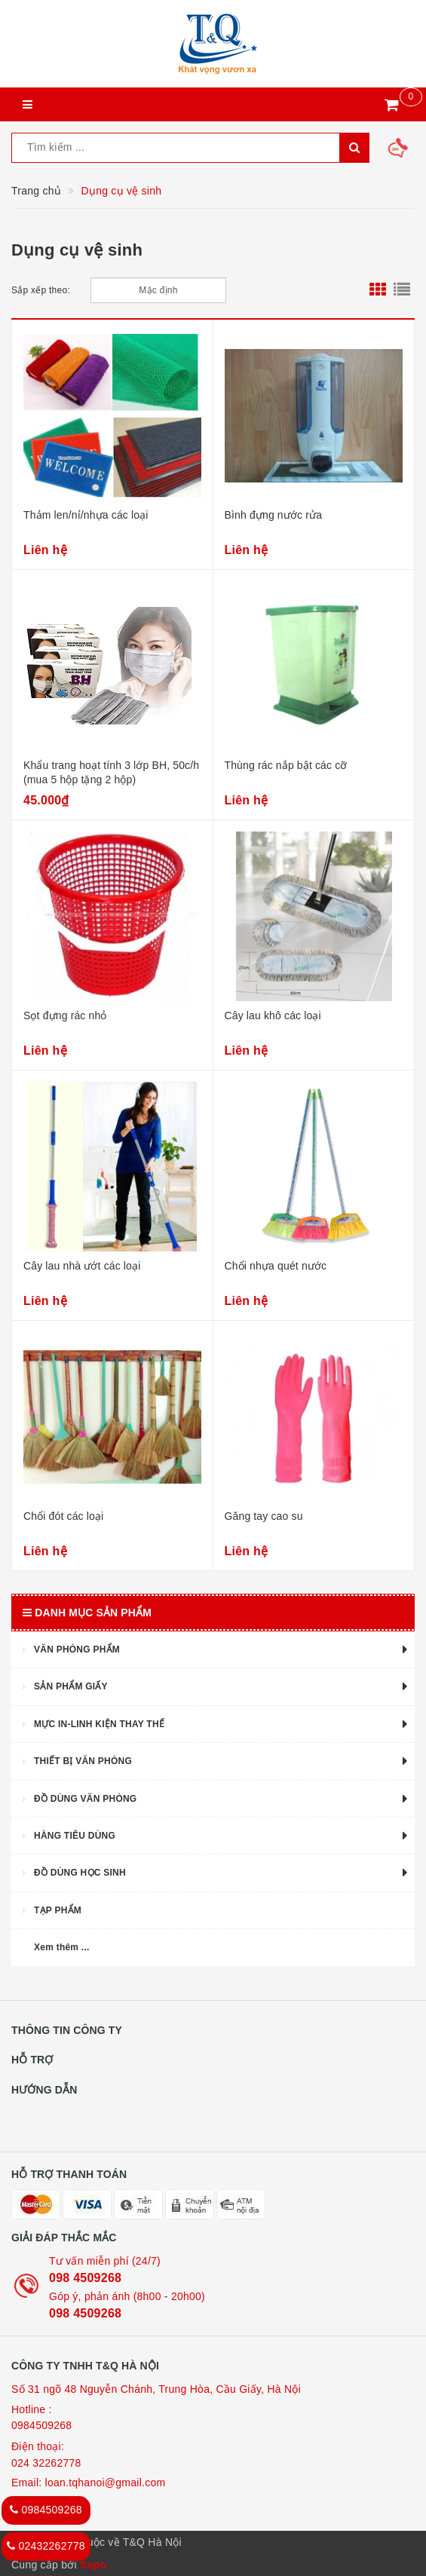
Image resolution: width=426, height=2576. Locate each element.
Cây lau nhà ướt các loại (81, 1266)
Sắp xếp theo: (40, 290)
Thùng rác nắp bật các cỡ (286, 765)
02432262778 (46, 2546)
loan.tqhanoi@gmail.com (105, 2482)
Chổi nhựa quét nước (276, 1266)
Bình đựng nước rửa (274, 515)
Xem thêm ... (62, 1947)
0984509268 (41, 2425)
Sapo (93, 2565)
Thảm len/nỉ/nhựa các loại (86, 515)
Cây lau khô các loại (273, 1015)
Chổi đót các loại (63, 1516)
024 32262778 (46, 2463)
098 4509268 (85, 2277)
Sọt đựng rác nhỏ (65, 1015)
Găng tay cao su (264, 1516)
